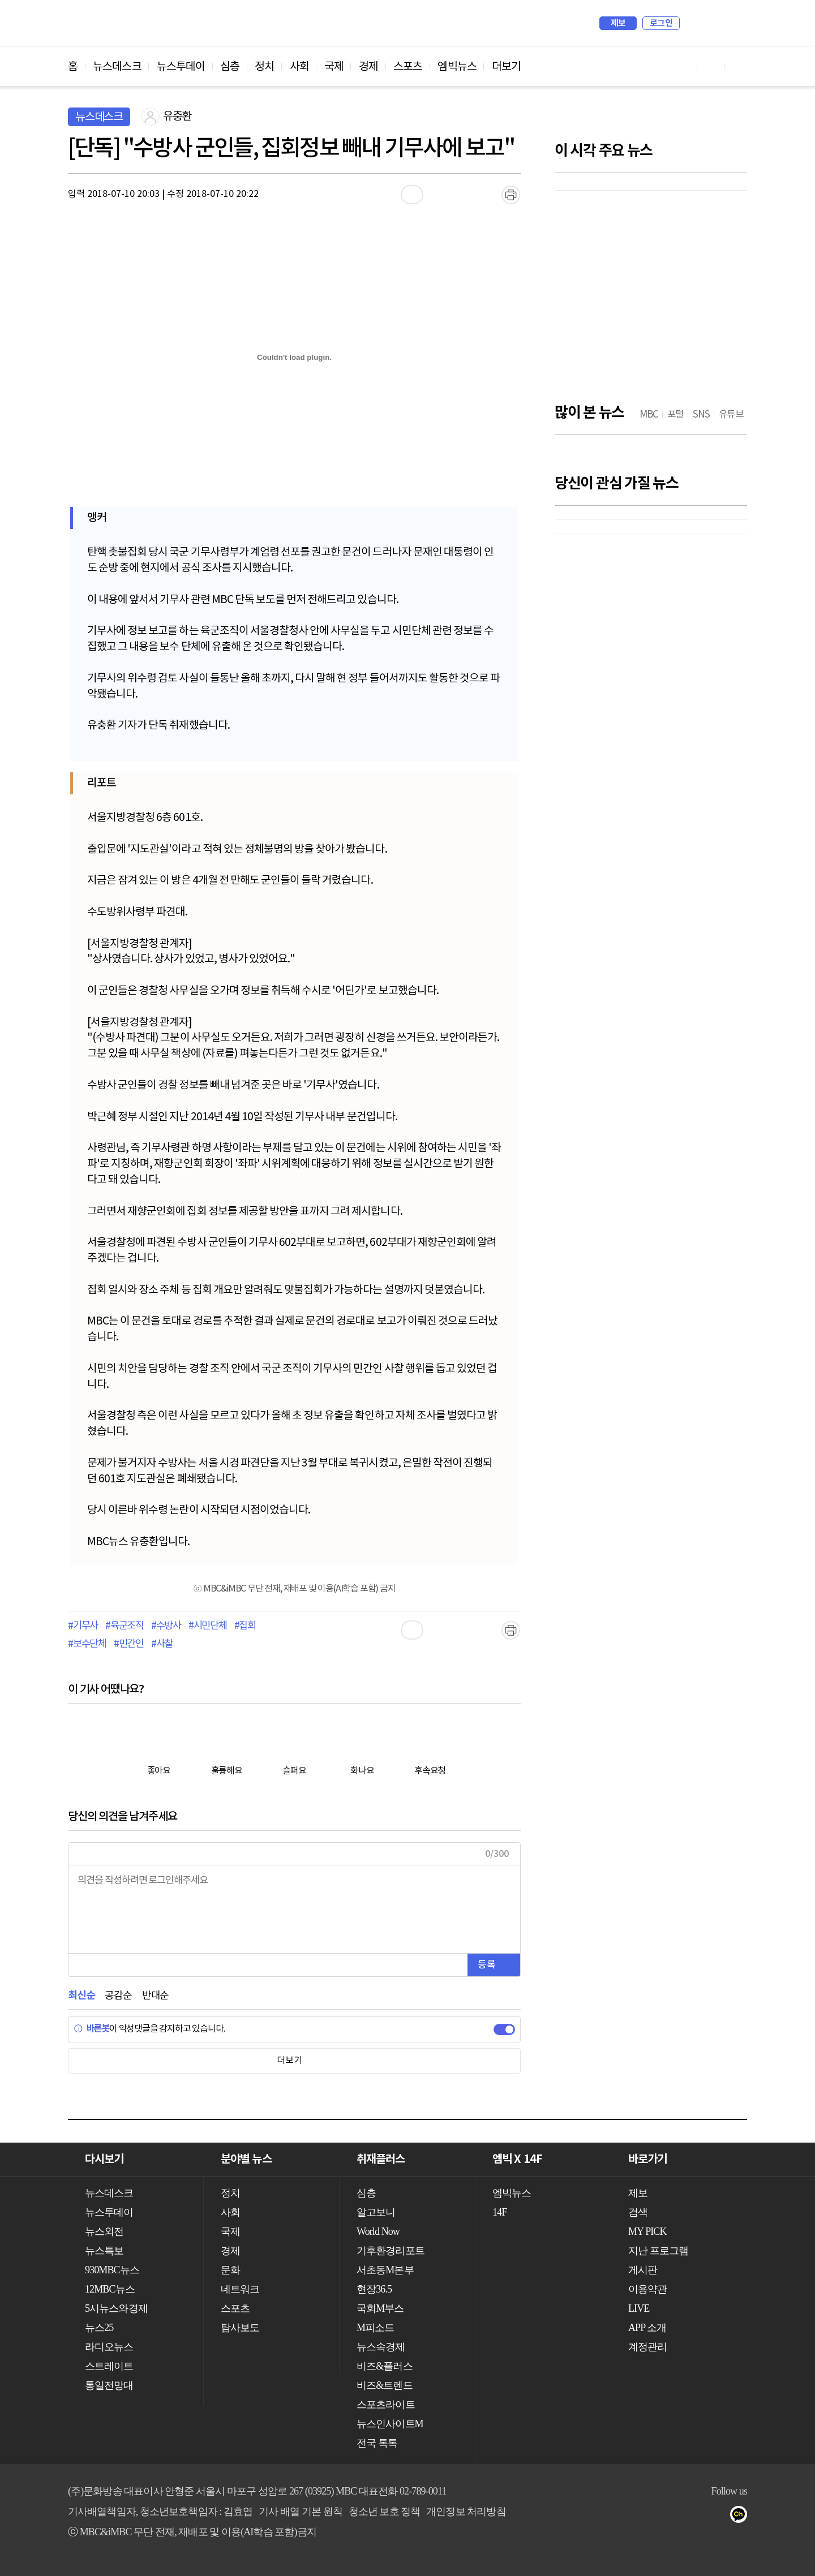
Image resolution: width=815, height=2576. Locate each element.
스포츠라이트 (386, 2404)
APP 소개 (647, 2327)
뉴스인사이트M (390, 2423)
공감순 (118, 1996)
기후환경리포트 (390, 2250)
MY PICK (710, 23)
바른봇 (91, 2029)
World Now (378, 2231)
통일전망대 (109, 2385)
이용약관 (647, 2289)
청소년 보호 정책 (385, 2511)
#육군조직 (124, 1626)
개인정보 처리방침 (465, 2511)
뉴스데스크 (117, 67)
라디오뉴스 (109, 2347)
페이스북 (697, 2516)
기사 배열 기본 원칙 (300, 2511)
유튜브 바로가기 (683, 66)
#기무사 (83, 1626)
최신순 (81, 1996)
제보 (618, 23)
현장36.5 (374, 2289)
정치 (264, 67)
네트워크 (240, 2289)
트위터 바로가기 (738, 66)
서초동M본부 (385, 2270)
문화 (230, 2270)
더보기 (506, 67)
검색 (694, 23)
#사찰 (162, 1644)
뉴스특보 (104, 2250)
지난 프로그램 (658, 2250)
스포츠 (407, 67)
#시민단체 (207, 1626)
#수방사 (166, 1626)
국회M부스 (380, 2308)
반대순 (155, 1996)
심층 (229, 67)
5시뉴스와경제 (116, 2308)
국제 (334, 67)
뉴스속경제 (381, 2347)
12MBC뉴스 (110, 2289)
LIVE (638, 2308)
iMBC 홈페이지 (735, 23)
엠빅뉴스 (456, 67)
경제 (368, 67)
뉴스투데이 (181, 67)
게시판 (642, 2270)
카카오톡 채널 (742, 2516)
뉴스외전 (104, 2231)
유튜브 (674, 2516)
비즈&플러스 (385, 2366)
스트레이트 (109, 2366)
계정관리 (647, 2347)
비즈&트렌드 (385, 2385)
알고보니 (376, 2212)
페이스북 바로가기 (710, 66)
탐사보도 (240, 2327)
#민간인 (129, 1644)
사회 (299, 67)
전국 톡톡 (377, 2443)
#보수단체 (87, 1644)
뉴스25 (99, 2327)
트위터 (719, 2516)
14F (499, 2212)
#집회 (245, 1626)
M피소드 (375, 2327)
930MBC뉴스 (112, 2270)
